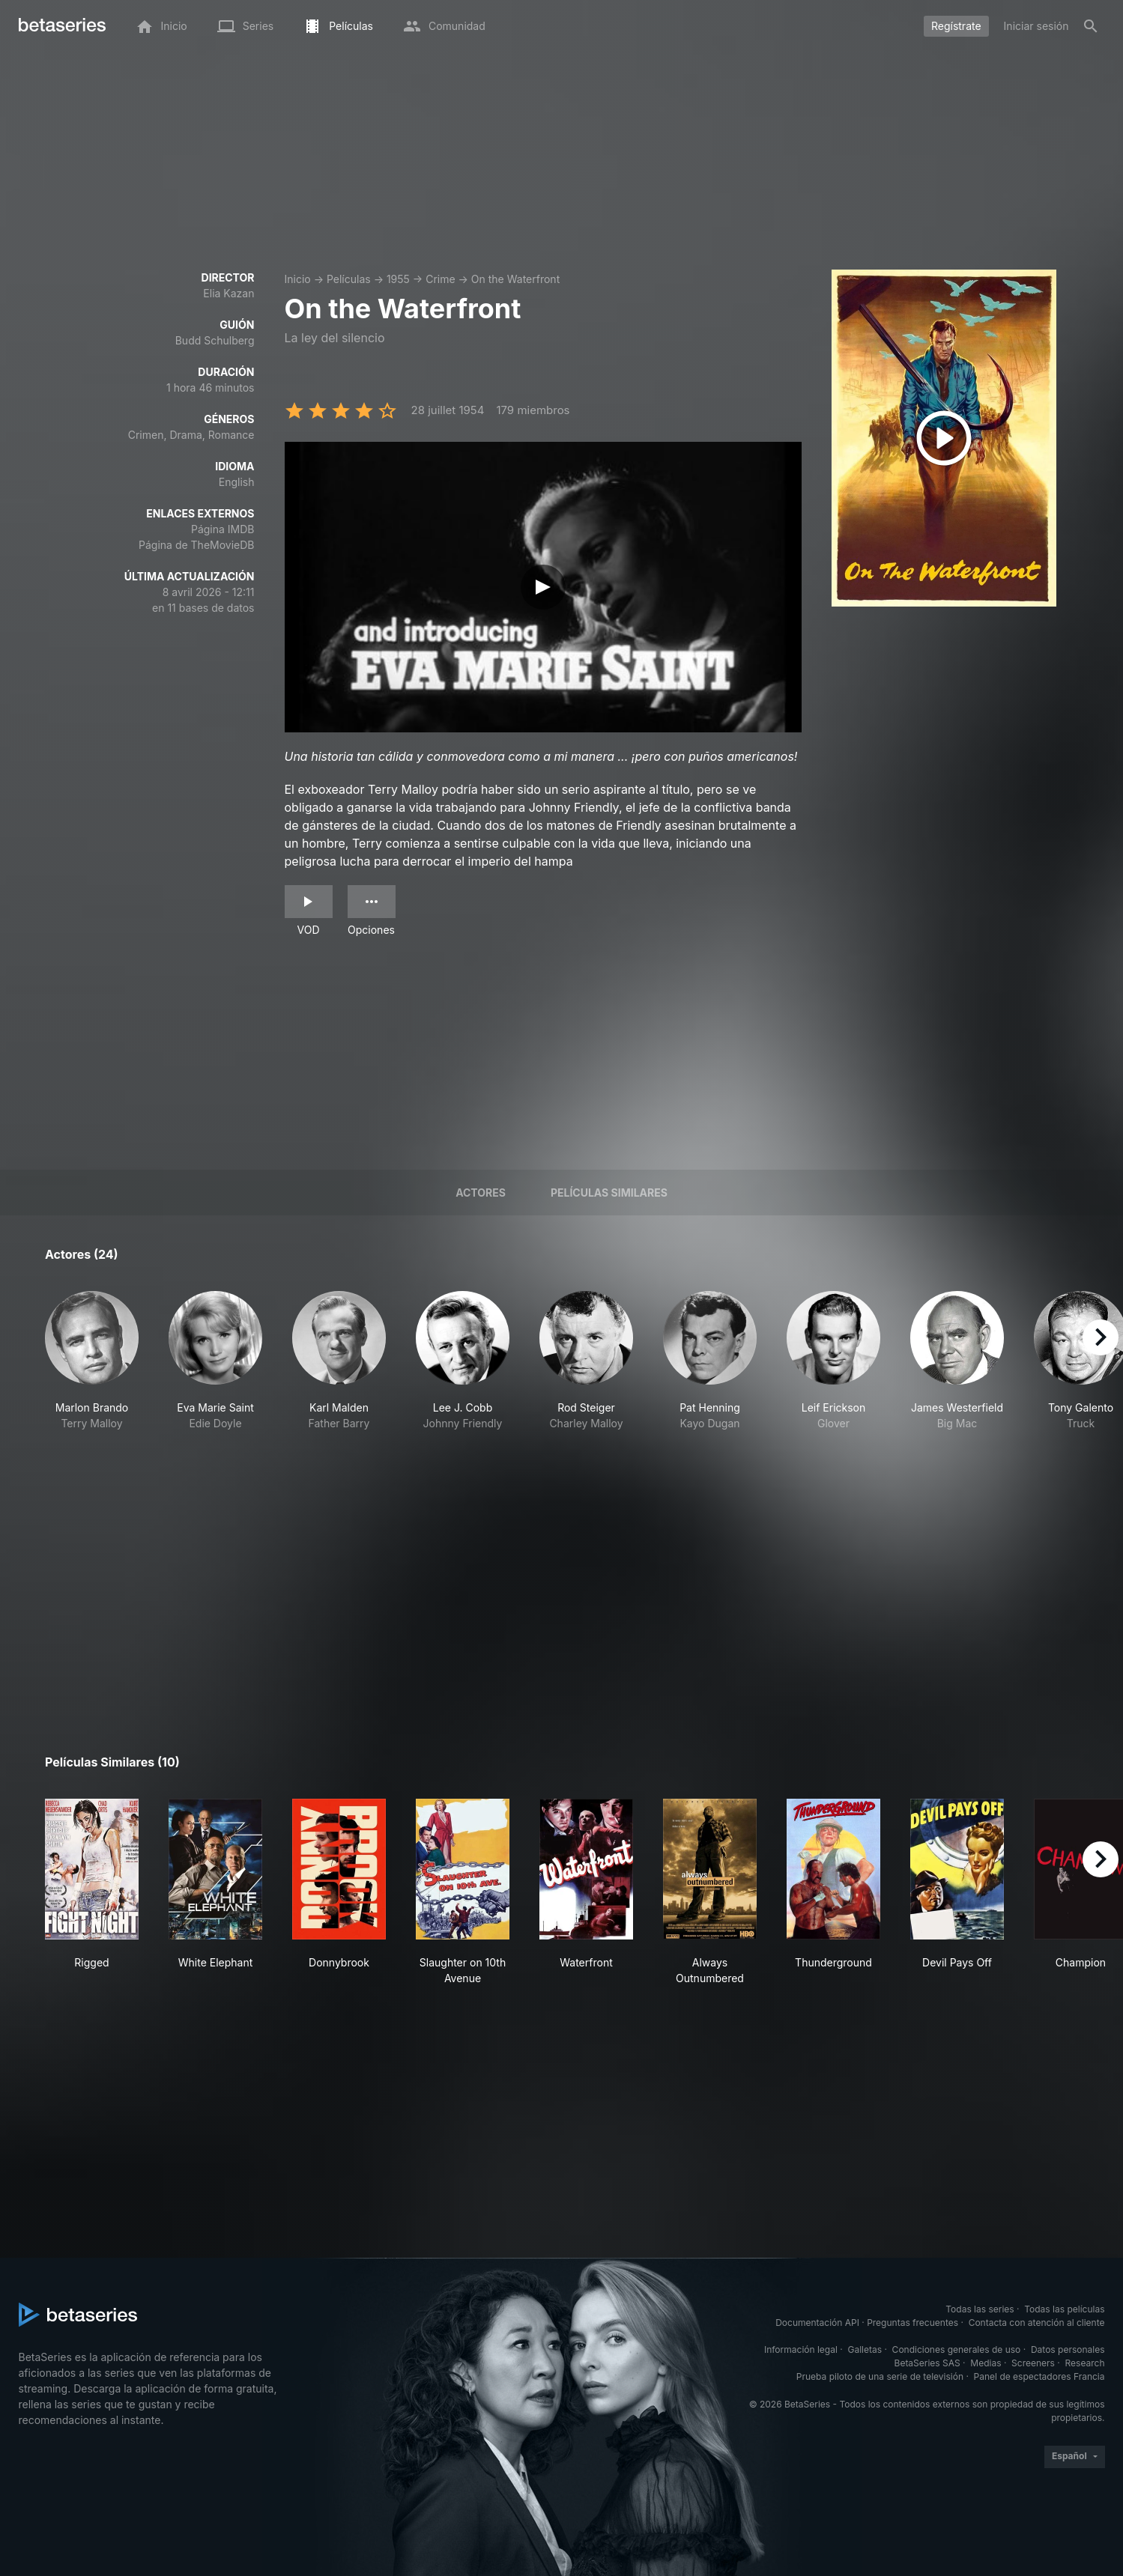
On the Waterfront (515, 279)
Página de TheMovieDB (196, 544)
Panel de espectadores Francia (1039, 2376)
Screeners (1033, 2363)
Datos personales (1068, 2349)
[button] (92, 1384)
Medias (985, 2363)
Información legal (801, 2349)
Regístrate (956, 25)
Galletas (864, 2349)
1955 (398, 279)
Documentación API (817, 2322)
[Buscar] (1091, 26)
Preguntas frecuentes (912, 2322)
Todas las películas (1064, 2309)
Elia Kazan (228, 293)
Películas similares (609, 1192)
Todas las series (979, 2309)
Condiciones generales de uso (956, 2349)
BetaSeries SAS (927, 2363)
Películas (349, 279)
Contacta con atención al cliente (1037, 2322)
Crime (440, 279)
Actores (480, 1192)
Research (1085, 2363)
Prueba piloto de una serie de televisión (879, 2376)
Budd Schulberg (215, 340)
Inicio (298, 279)
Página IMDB (223, 529)
